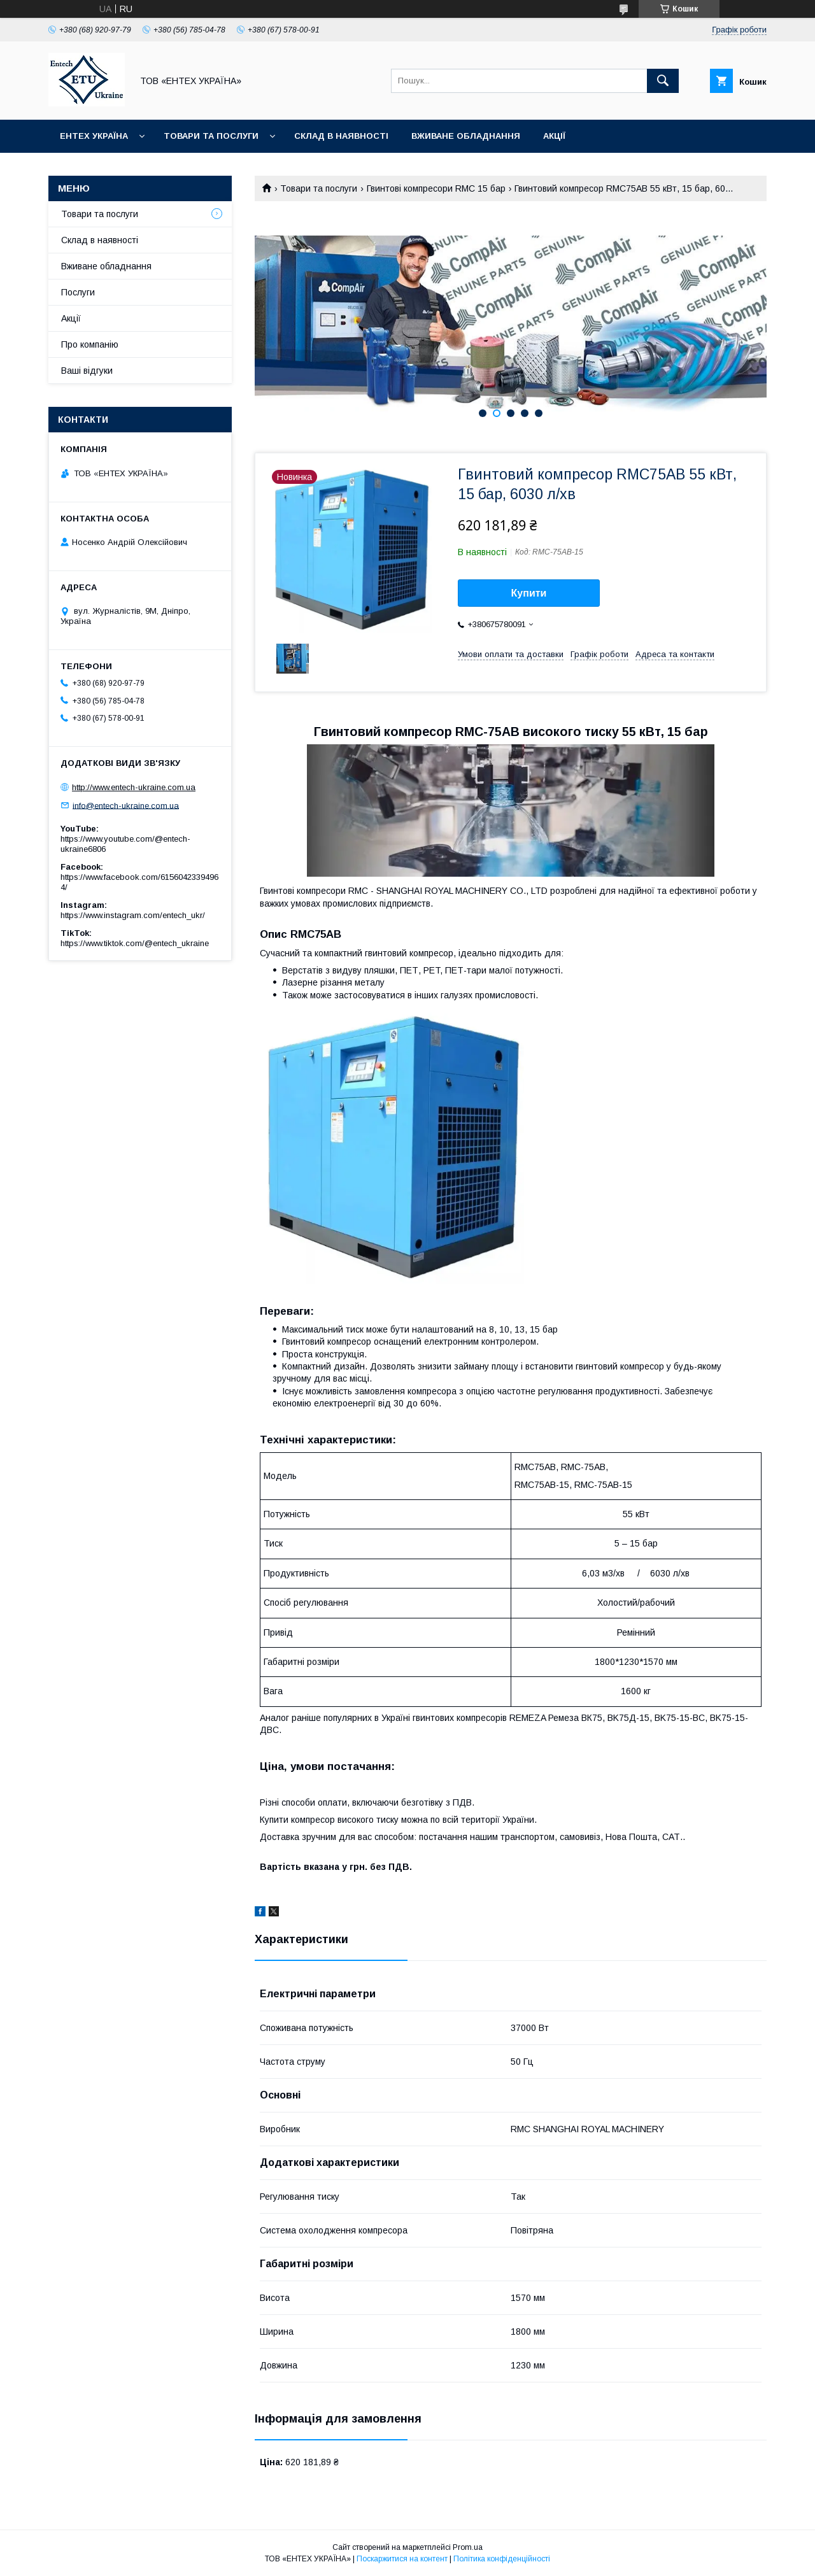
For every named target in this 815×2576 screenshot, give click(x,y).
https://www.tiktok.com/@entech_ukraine (134, 943)
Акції (554, 136)
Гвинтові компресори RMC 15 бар (436, 188)
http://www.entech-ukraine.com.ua (133, 787)
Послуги (78, 292)
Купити (529, 593)
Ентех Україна (94, 136)
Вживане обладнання (465, 136)
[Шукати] (663, 81)
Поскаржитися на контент (402, 2558)
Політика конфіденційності (501, 2558)
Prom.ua (468, 2547)
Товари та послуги (211, 136)
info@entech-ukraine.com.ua (126, 805)
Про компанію (89, 344)
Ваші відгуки (87, 370)
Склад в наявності (341, 136)
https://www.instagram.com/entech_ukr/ (132, 915)
